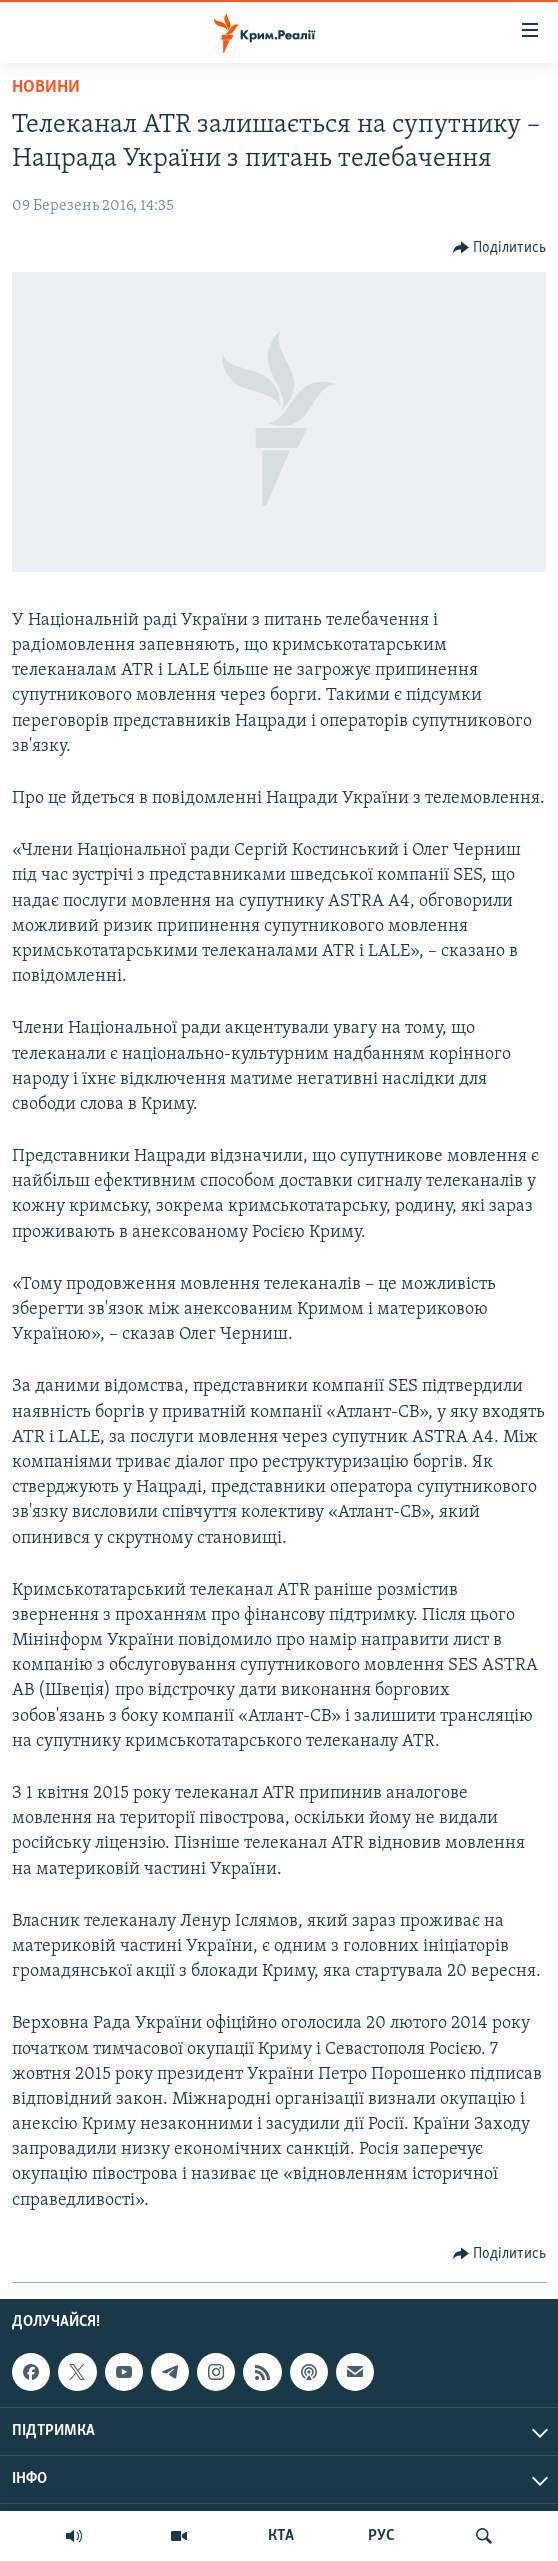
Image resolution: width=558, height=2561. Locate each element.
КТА (281, 2536)
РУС (381, 2536)
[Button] (500, 248)
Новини (46, 87)
